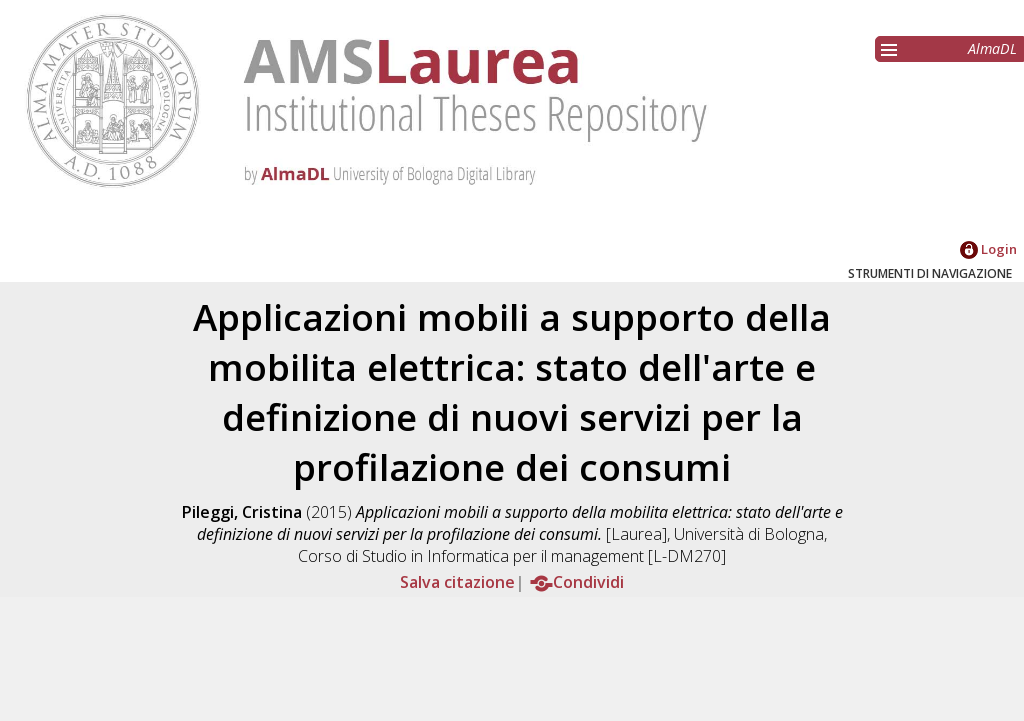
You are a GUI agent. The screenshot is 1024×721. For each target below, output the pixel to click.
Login (988, 249)
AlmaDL (992, 48)
